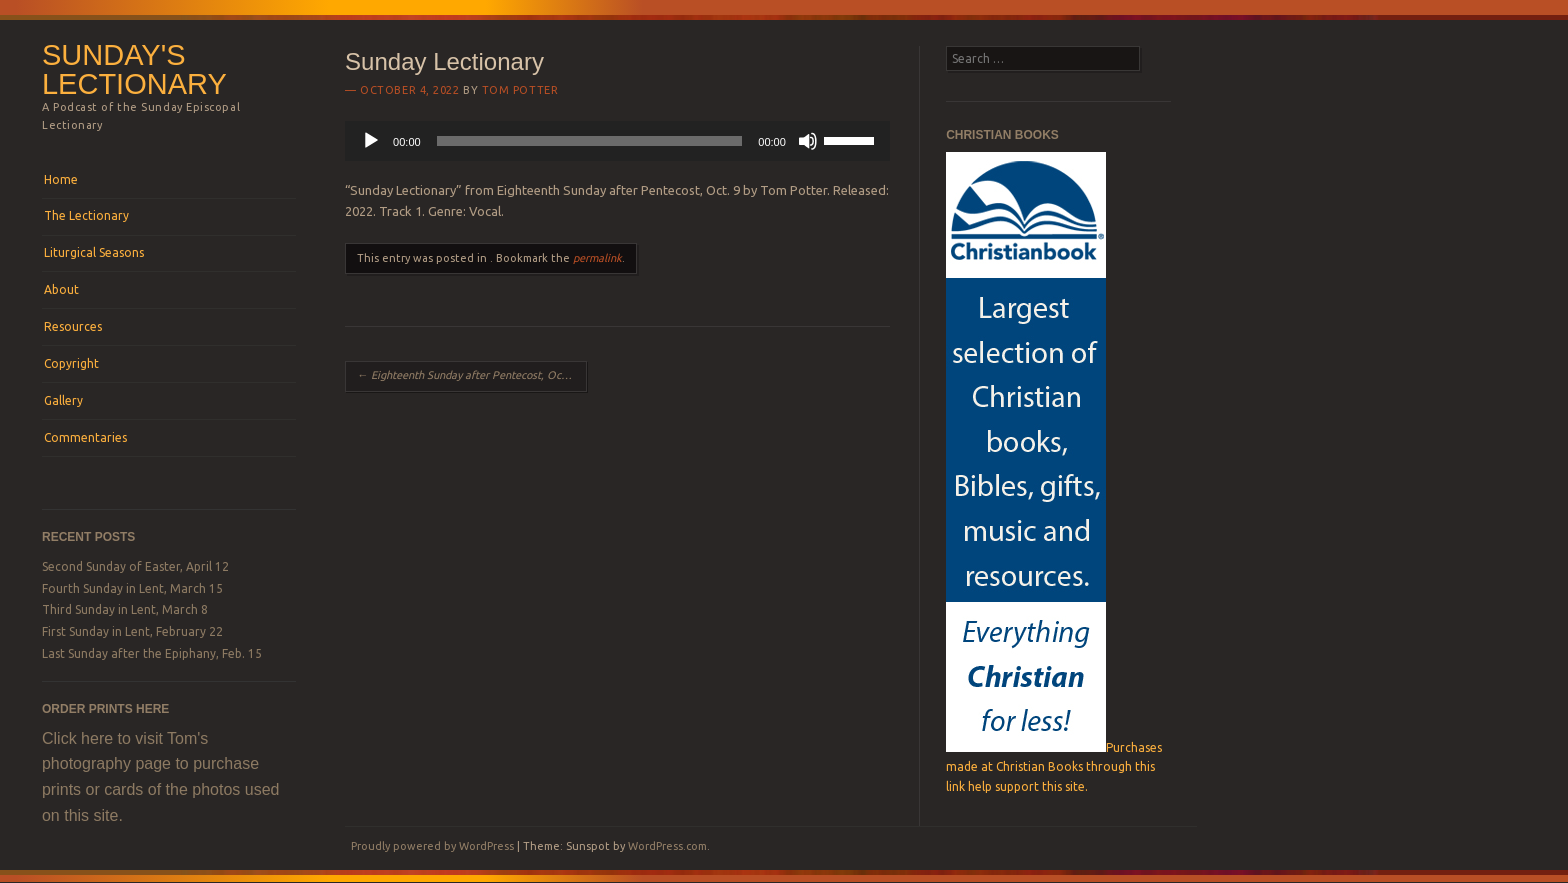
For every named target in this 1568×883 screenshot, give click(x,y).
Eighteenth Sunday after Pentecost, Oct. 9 (467, 375)
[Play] (371, 141)
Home (61, 179)
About (61, 289)
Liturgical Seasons (94, 252)
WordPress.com (667, 846)
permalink (597, 258)
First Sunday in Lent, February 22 (132, 631)
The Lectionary (86, 215)
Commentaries (85, 437)
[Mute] (808, 141)
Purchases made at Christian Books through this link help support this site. (1054, 767)
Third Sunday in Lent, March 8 (125, 609)
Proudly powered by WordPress (432, 846)
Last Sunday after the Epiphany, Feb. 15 (152, 653)
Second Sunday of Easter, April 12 (135, 566)
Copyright (71, 363)
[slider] (590, 141)
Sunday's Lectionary (134, 69)
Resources (73, 326)
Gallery (63, 400)
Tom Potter (520, 90)
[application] (617, 141)
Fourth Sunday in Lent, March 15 (132, 588)
